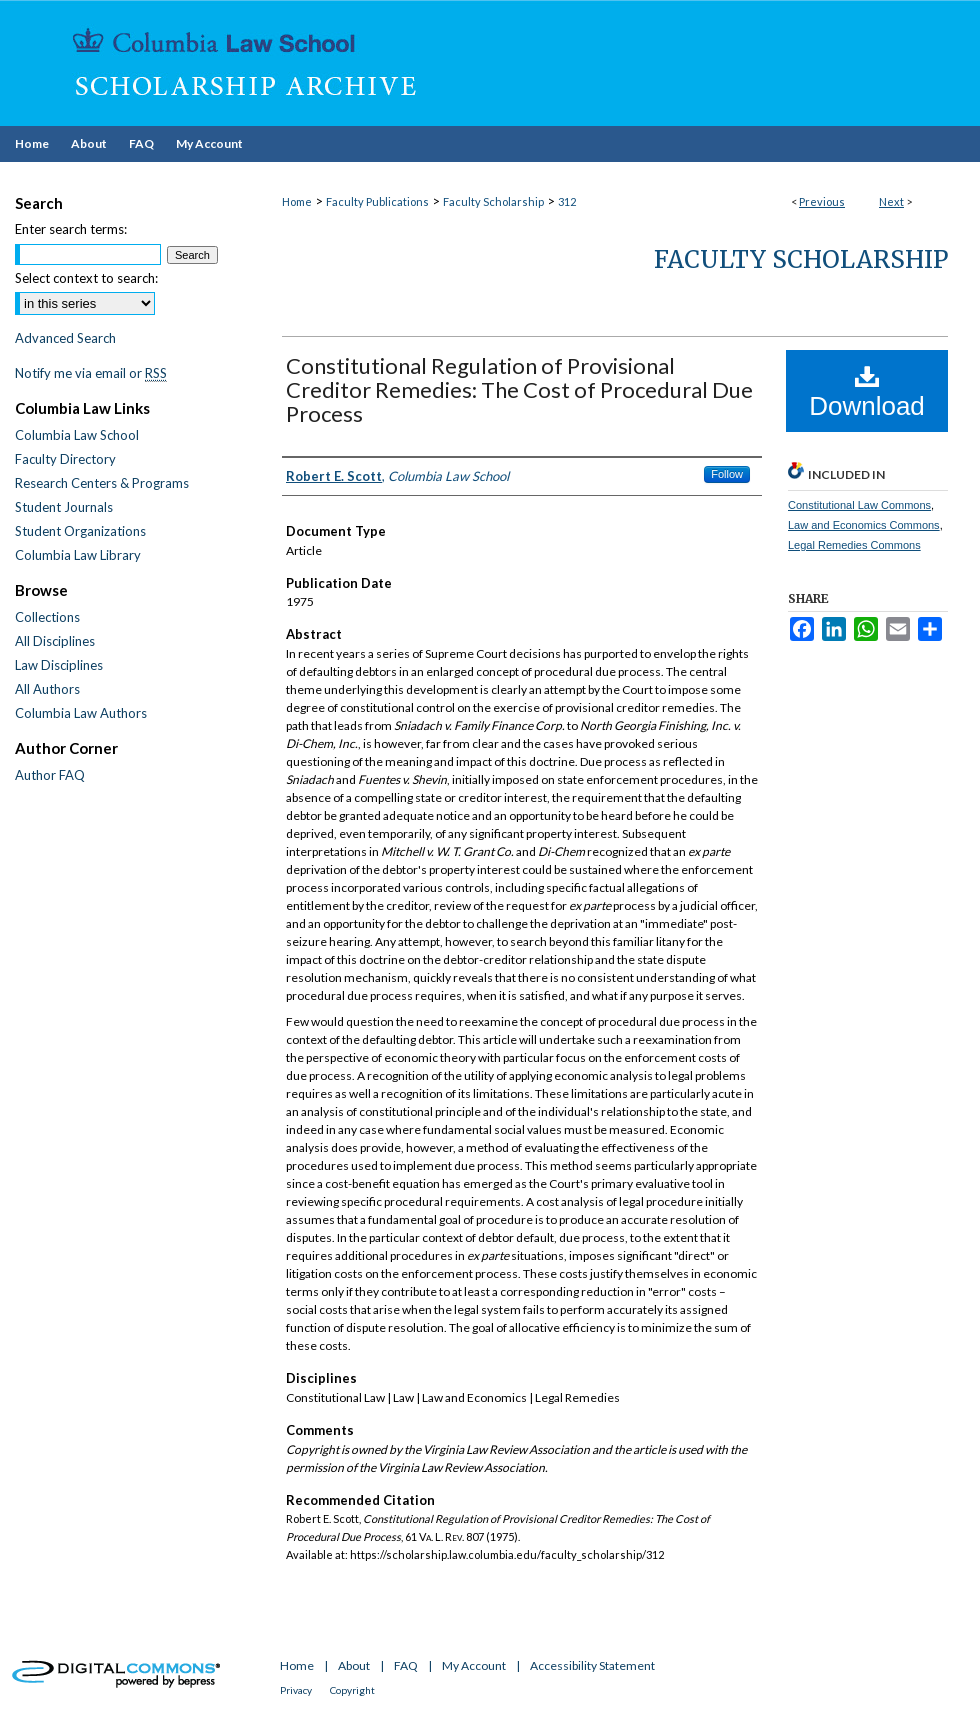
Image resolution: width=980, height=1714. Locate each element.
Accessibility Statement (592, 1665)
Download (867, 392)
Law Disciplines (59, 665)
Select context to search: (86, 278)
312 (567, 201)
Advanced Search (65, 338)
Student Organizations (80, 531)
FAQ (406, 1665)
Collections (47, 617)
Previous (822, 201)
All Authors (47, 689)
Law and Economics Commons (864, 525)
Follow (727, 474)
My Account (474, 1665)
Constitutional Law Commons (859, 505)
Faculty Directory (65, 459)
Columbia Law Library (78, 555)
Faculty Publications (377, 201)
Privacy (296, 1690)
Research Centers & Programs (102, 483)
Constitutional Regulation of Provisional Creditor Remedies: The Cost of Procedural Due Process (519, 389)
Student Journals (64, 507)
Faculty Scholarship (493, 201)
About (354, 1665)
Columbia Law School (77, 435)
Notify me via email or (91, 373)
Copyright (352, 1690)
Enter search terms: (71, 229)
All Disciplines (55, 641)
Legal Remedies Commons (854, 545)
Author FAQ (50, 775)
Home (297, 201)
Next (891, 201)
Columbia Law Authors (81, 713)
